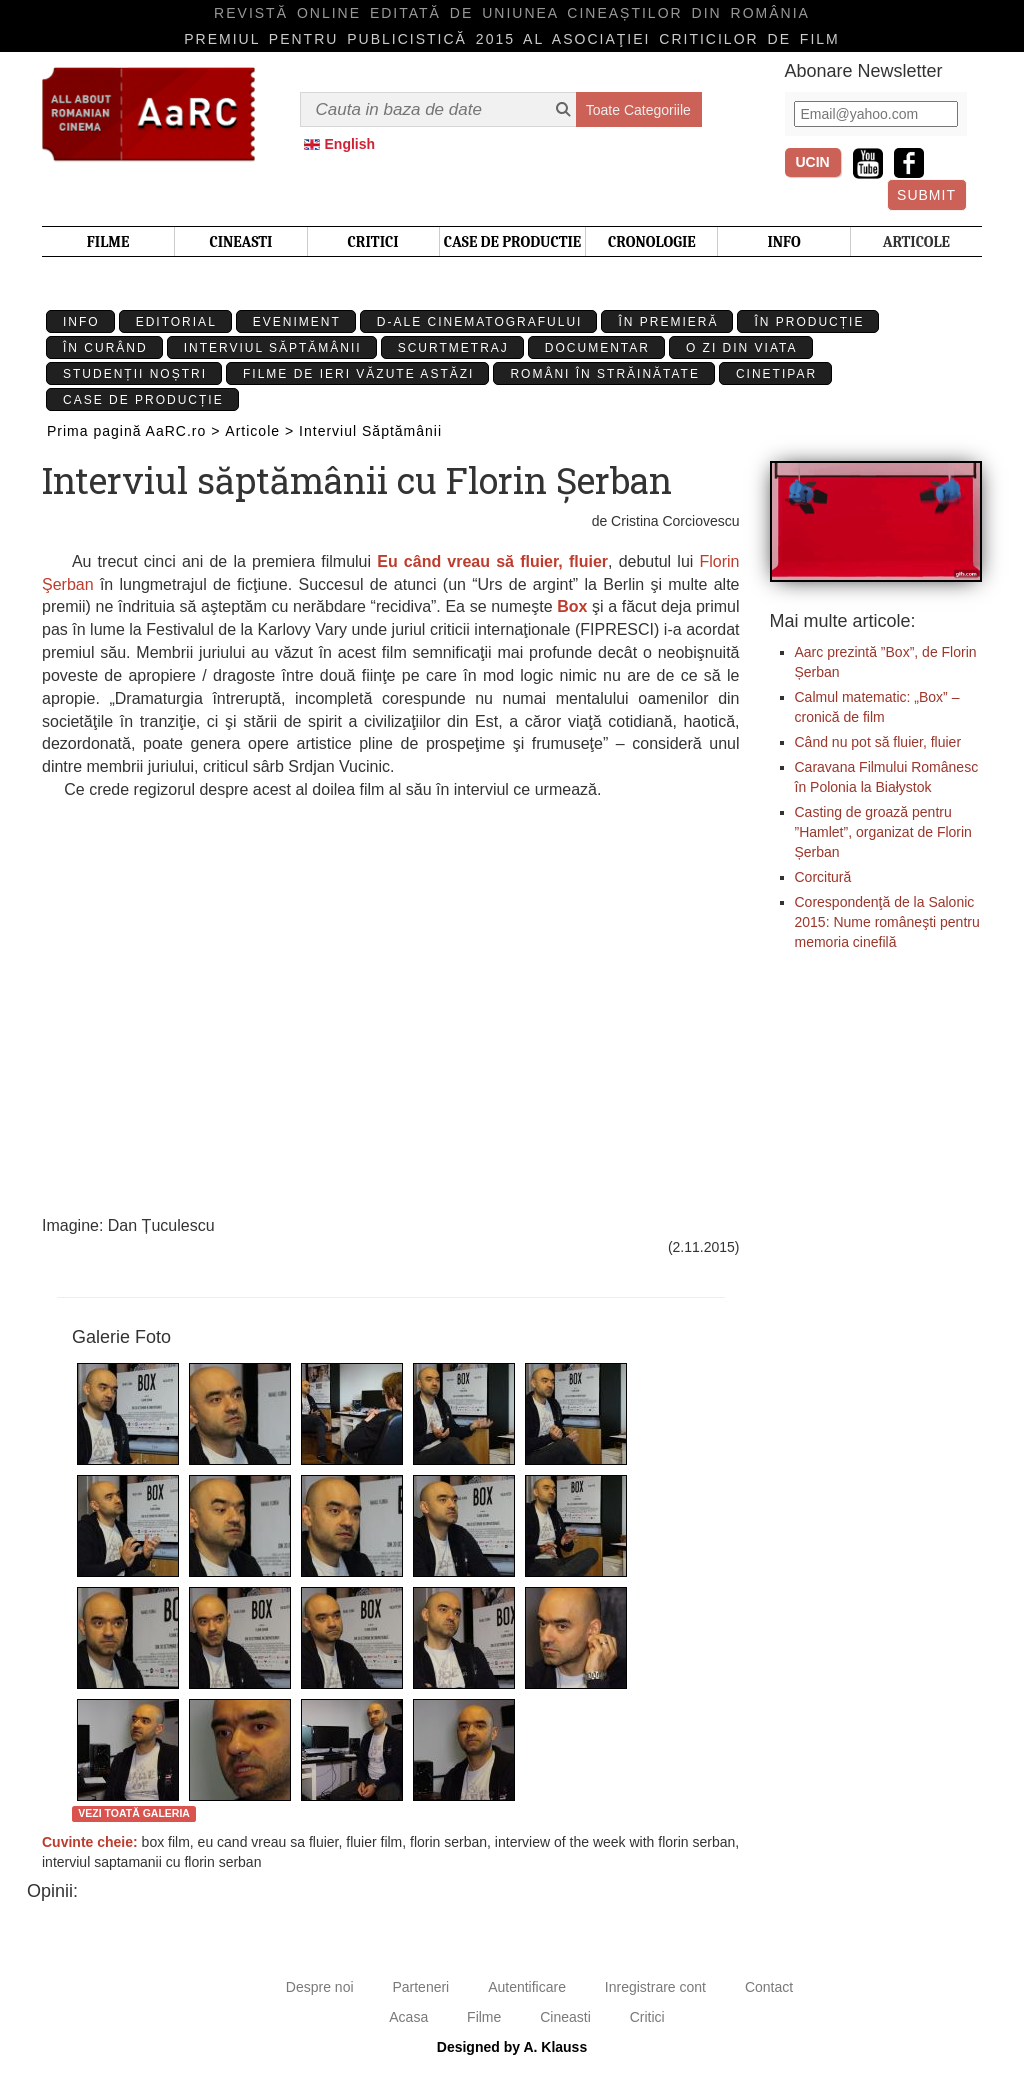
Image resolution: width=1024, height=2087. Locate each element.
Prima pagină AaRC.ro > (133, 431)
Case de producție (143, 400)
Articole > (259, 431)
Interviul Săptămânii (273, 348)
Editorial (176, 322)
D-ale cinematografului (480, 322)
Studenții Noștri (135, 374)
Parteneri (420, 1987)
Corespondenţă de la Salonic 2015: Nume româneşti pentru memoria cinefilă (887, 922)
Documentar (597, 348)
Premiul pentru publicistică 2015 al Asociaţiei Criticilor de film (512, 39)
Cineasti (565, 2017)
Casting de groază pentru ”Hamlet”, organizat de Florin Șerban (883, 832)
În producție (809, 322)
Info (81, 322)
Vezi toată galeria (134, 1813)
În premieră (668, 322)
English (350, 144)
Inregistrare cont (655, 1987)
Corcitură (823, 877)
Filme (484, 2017)
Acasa (408, 2017)
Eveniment (297, 322)
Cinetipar (776, 374)
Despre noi (320, 1987)
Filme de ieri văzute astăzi (358, 374)
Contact (769, 1987)
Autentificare (527, 1987)
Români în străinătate (605, 374)
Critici (647, 2017)
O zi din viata (742, 348)
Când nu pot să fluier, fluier (878, 742)
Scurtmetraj (453, 348)
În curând (105, 348)
